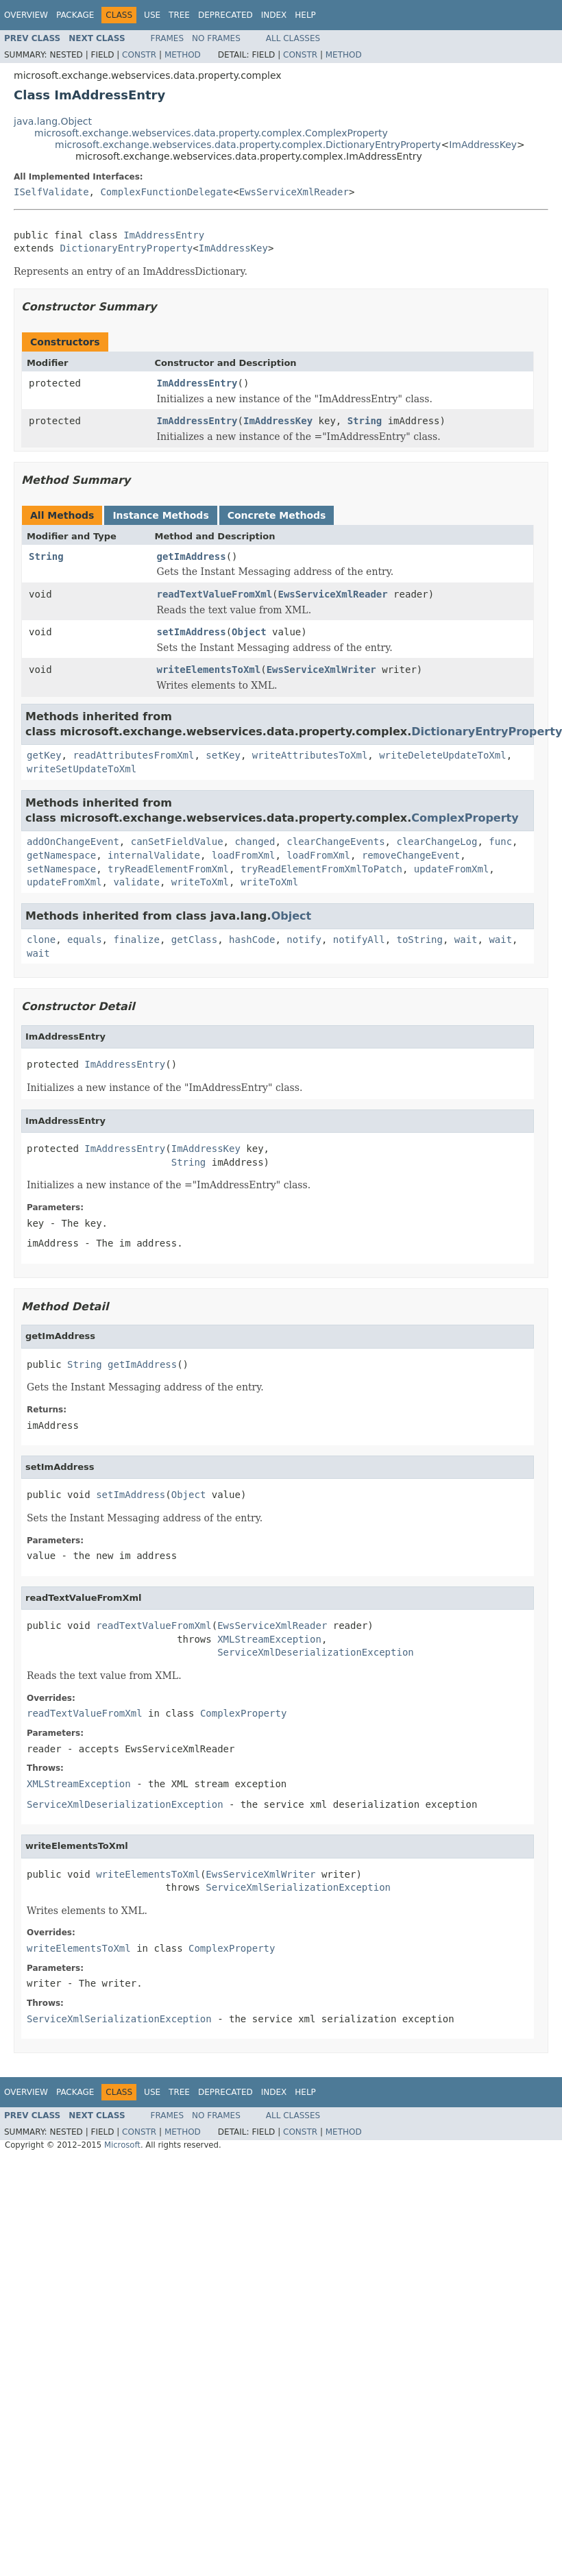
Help (305, 15)
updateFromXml (451, 868)
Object (249, 631)
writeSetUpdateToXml (81, 768)
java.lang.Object (53, 121)
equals (84, 939)
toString (420, 939)
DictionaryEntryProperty (126, 248)
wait (466, 939)
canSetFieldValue (177, 841)
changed (254, 841)
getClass (194, 939)
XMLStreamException (269, 1639)
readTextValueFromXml (215, 594)
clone (41, 939)
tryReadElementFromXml (168, 868)
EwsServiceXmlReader (294, 191)
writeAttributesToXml (310, 755)
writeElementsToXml (209, 669)
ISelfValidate (51, 191)
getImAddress (191, 556)
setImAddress (191, 631)
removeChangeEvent (411, 855)
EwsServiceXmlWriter (321, 669)
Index (274, 15)
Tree (179, 15)
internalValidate (154, 855)
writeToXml (200, 881)
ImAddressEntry (163, 235)
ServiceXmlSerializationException (298, 1887)
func (500, 841)
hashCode (252, 939)
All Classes (293, 38)
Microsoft (122, 2145)
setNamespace (61, 868)
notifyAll (359, 939)
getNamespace (61, 855)
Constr (139, 55)
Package (75, 15)
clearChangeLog (436, 841)
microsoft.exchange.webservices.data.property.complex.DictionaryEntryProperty (248, 144)
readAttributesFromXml (133, 755)
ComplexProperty (464, 817)
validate (136, 881)
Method (182, 55)
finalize (136, 939)
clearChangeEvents (335, 841)
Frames (167, 38)
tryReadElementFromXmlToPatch (321, 868)
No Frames (216, 38)
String (364, 420)
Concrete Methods (277, 515)
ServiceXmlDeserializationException (315, 1652)
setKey (223, 755)
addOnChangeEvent (73, 841)
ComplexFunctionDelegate (166, 191)
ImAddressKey (483, 144)
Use (152, 15)
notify (303, 939)
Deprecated (225, 15)
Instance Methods (160, 515)
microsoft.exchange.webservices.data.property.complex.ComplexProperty (211, 132)
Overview (26, 15)
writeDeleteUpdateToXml (442, 755)
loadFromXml (244, 855)
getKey (44, 755)
